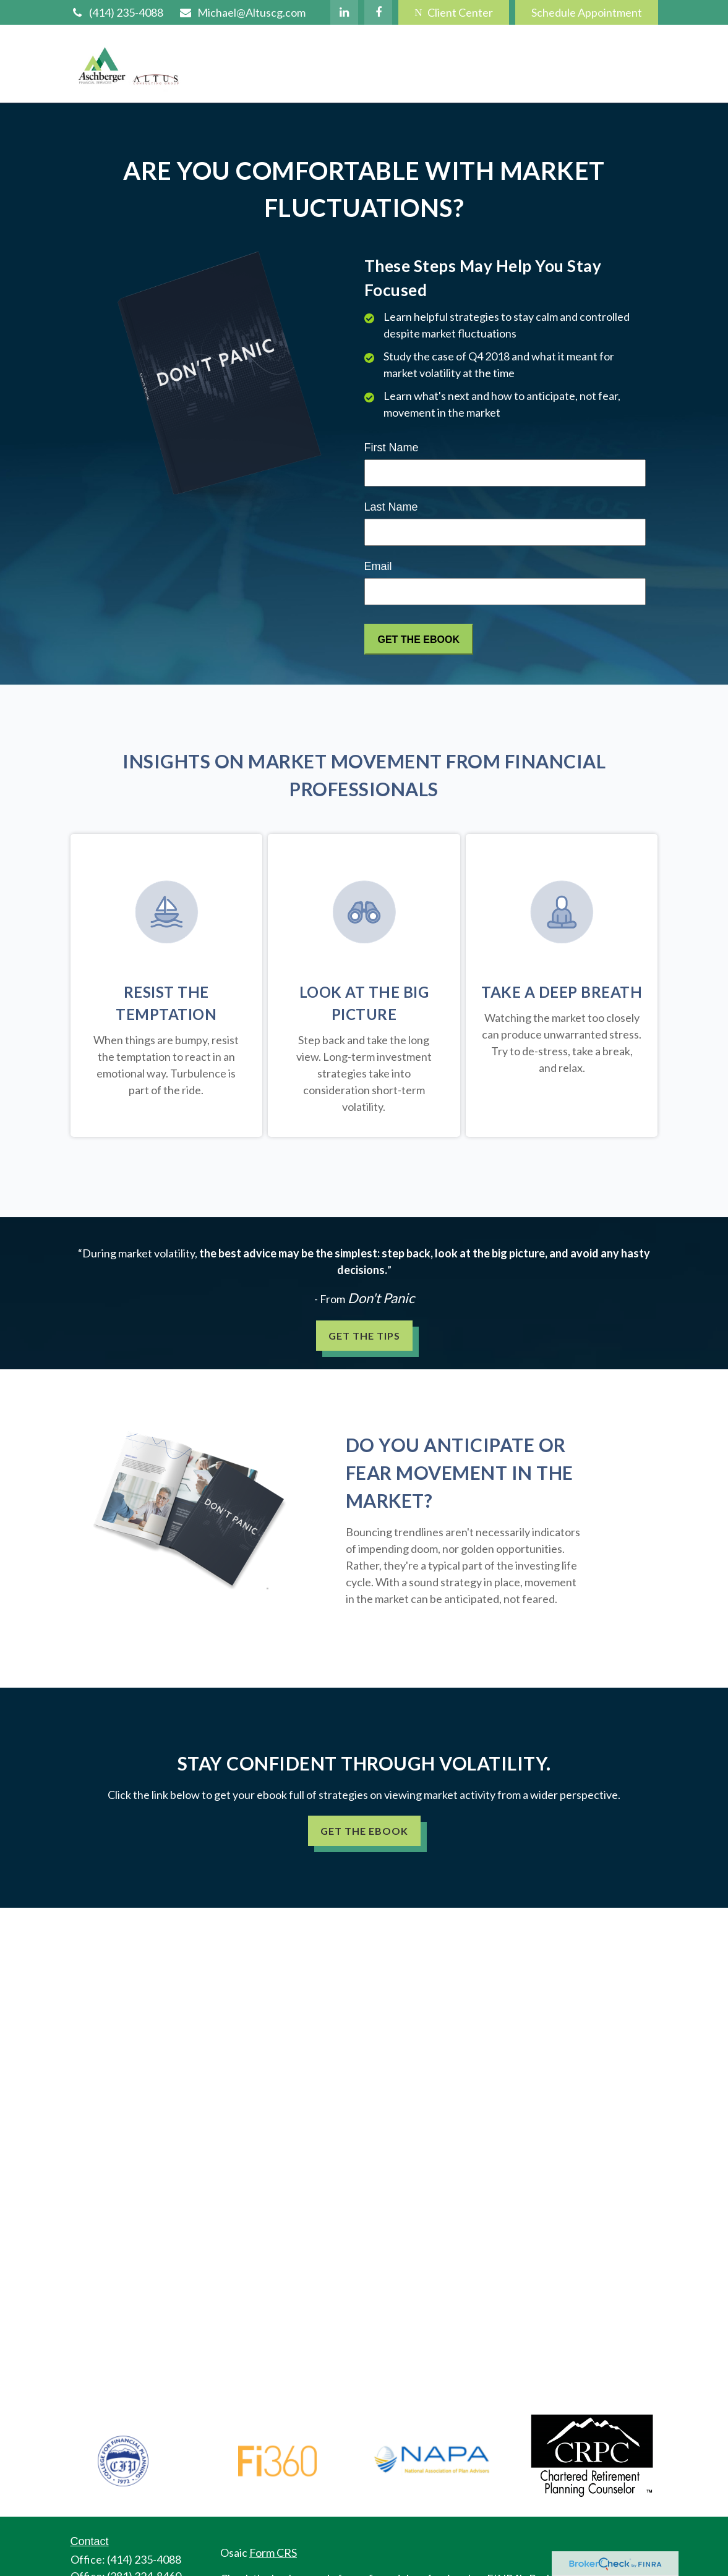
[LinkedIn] (344, 12)
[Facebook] (378, 12)
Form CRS (273, 2552)
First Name (391, 447)
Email (378, 566)
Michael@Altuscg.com (242, 12)
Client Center (453, 12)
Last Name (391, 507)
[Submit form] (418, 639)
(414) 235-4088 (117, 12)
